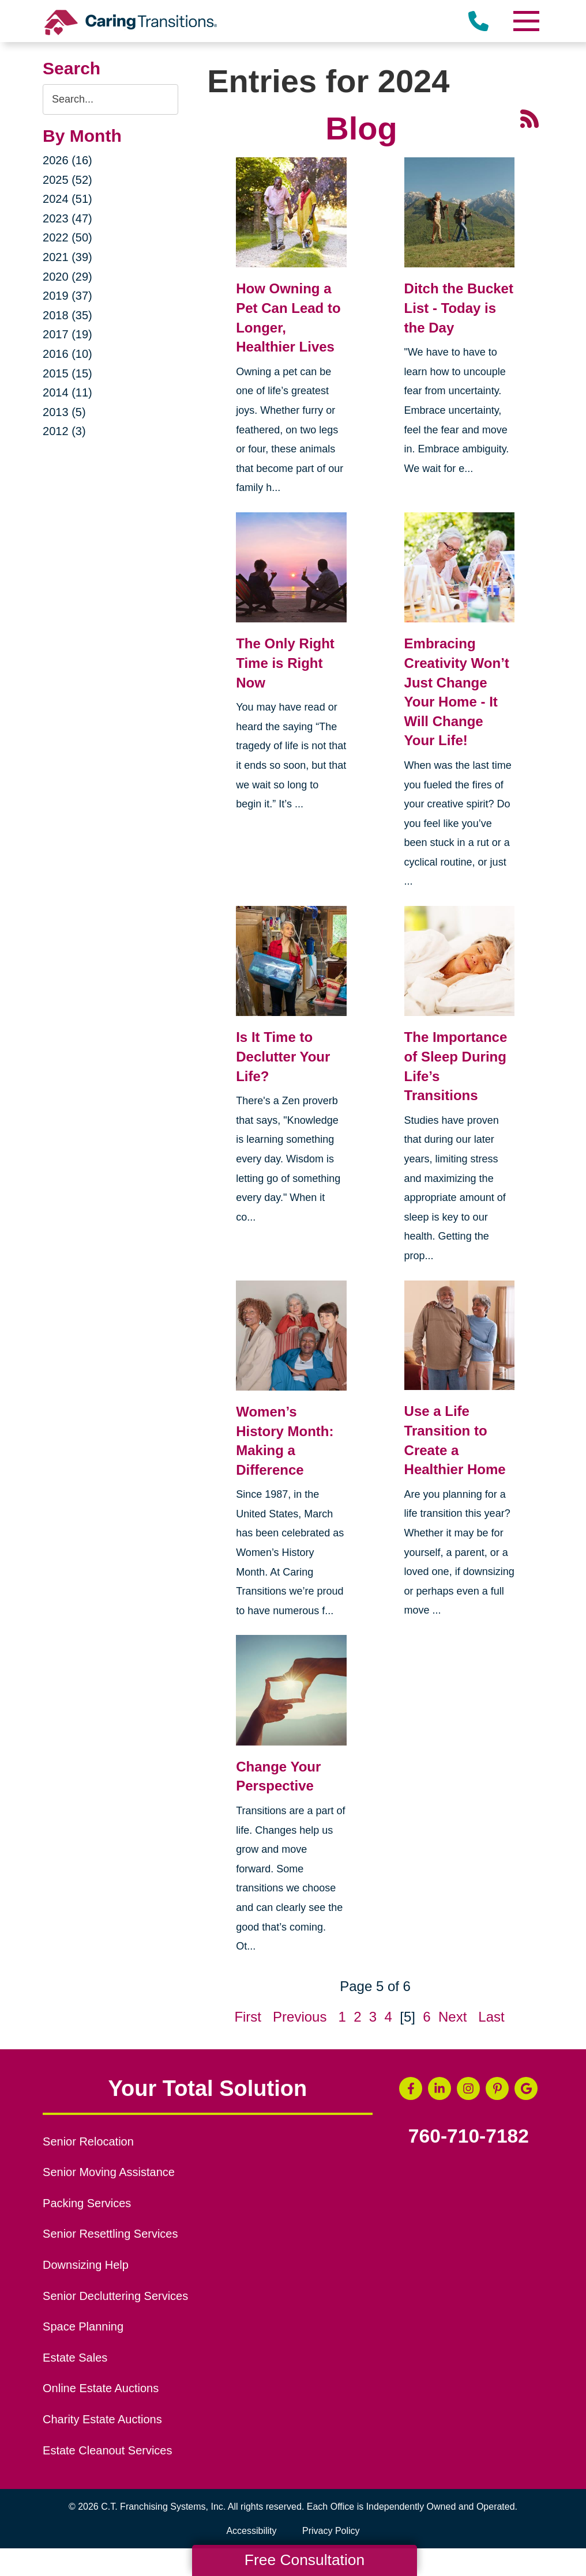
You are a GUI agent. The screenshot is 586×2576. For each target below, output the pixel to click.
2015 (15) (67, 373)
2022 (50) (67, 237)
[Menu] (526, 21)
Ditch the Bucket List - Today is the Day (458, 308)
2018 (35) (67, 315)
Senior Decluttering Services (115, 2296)
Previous (299, 2016)
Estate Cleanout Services (107, 2450)
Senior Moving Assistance (109, 2172)
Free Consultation (305, 2560)
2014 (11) (67, 392)
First (247, 2016)
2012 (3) (64, 431)
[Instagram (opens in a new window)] (468, 2088)
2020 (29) (67, 276)
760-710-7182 (468, 2136)
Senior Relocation (88, 2141)
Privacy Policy (331, 2531)
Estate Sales (75, 2357)
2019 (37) (67, 295)
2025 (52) (67, 179)
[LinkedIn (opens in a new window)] (439, 2088)
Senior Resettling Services (110, 2233)
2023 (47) (67, 218)
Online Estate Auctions (101, 2388)
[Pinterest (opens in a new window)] (497, 2088)
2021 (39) (67, 257)
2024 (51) (67, 198)
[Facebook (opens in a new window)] (410, 2088)
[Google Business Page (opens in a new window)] (526, 2088)
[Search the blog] (110, 99)
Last (491, 2016)
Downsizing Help (86, 2264)
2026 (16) (67, 160)
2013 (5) (64, 412)
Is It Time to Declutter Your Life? (283, 1056)
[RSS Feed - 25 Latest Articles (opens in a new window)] (529, 117)
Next (452, 2016)
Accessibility (251, 2531)
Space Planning (83, 2326)
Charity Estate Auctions (102, 2419)
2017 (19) (67, 334)
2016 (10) (67, 354)
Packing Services (87, 2203)
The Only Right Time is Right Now (285, 663)
